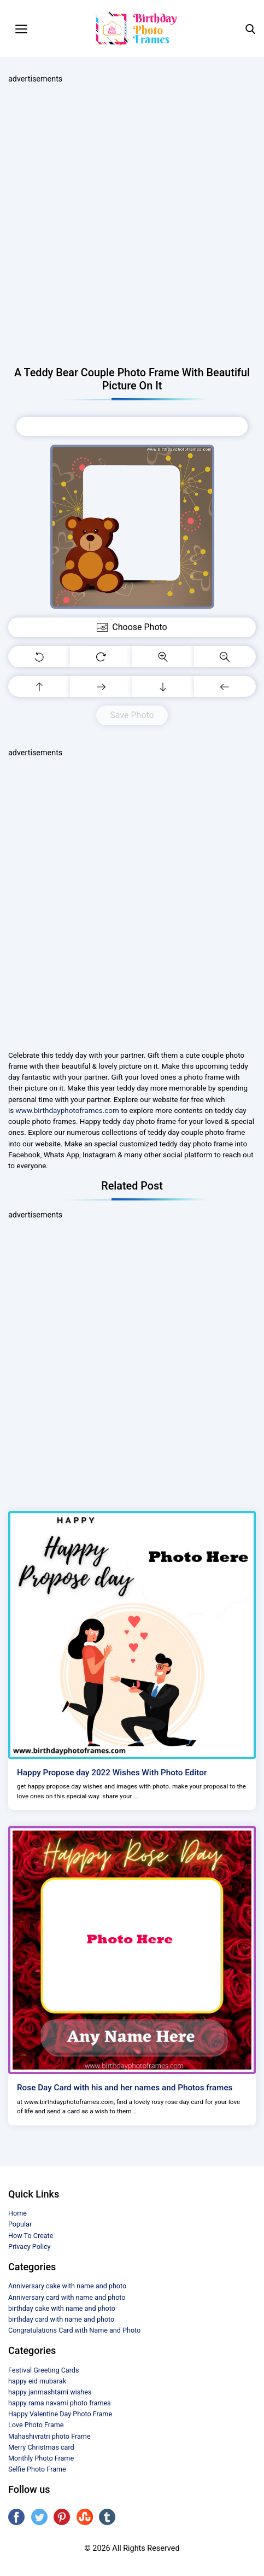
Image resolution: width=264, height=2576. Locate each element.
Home (17, 2213)
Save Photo (132, 715)
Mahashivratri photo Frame (49, 2436)
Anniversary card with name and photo (67, 2297)
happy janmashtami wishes (49, 2392)
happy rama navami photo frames (59, 2403)
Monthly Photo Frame (41, 2458)
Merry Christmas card (41, 2447)
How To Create (30, 2235)
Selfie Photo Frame (37, 2469)
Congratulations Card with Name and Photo (74, 2330)
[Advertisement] (132, 226)
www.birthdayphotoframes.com (67, 1110)
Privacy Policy (29, 2246)
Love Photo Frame (35, 2425)
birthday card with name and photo (61, 2319)
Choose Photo (132, 426)
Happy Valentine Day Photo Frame (60, 2414)
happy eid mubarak (37, 2381)
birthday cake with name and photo (61, 2308)
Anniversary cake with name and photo (67, 2286)
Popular (20, 2224)
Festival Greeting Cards (43, 2370)
